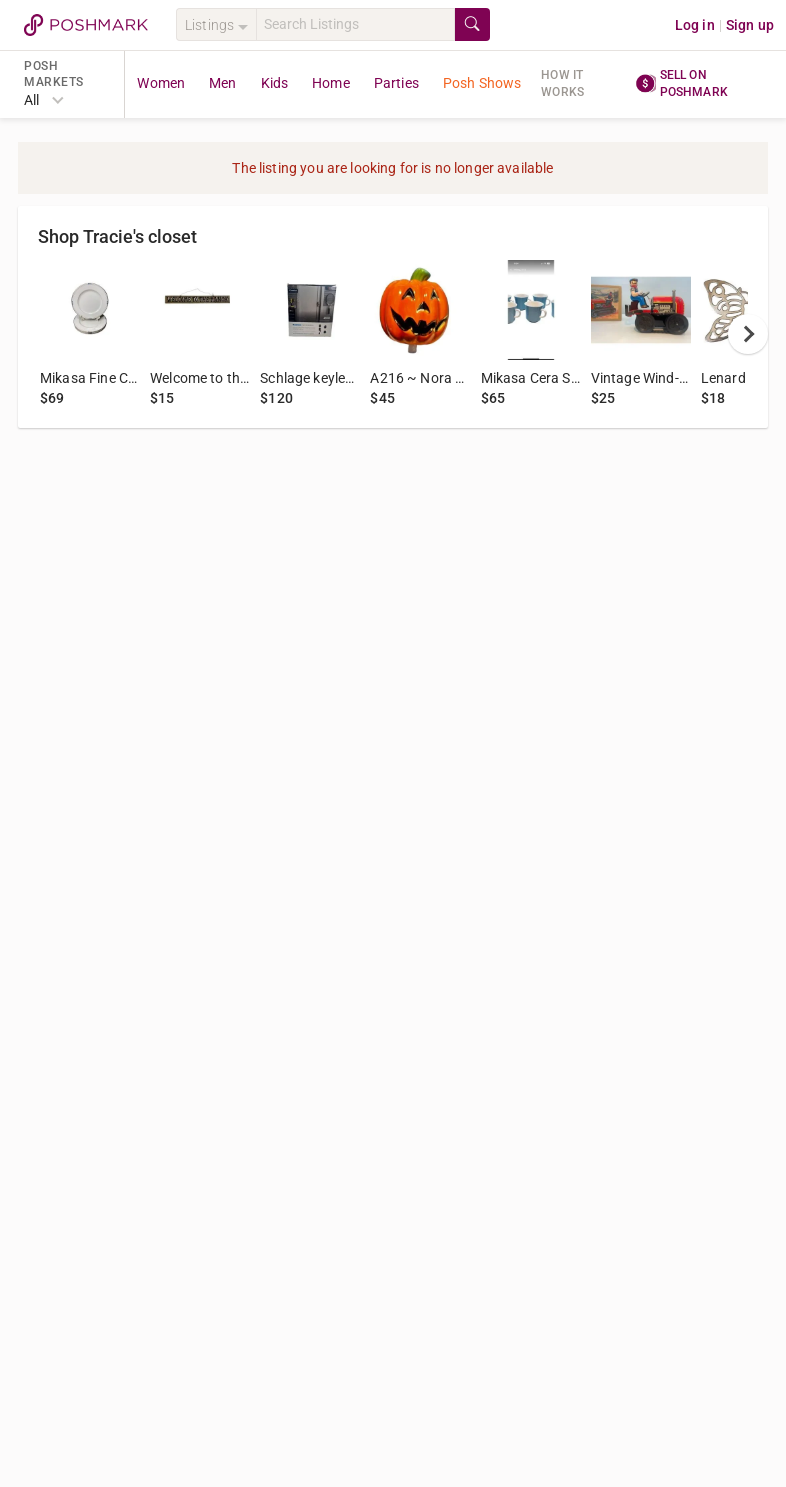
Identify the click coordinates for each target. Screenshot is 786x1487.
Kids (275, 83)
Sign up (750, 25)
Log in (695, 25)
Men (222, 83)
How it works (562, 83)
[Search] (355, 24)
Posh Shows (482, 83)
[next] (748, 334)
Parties (396, 83)
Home (331, 83)
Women (161, 83)
